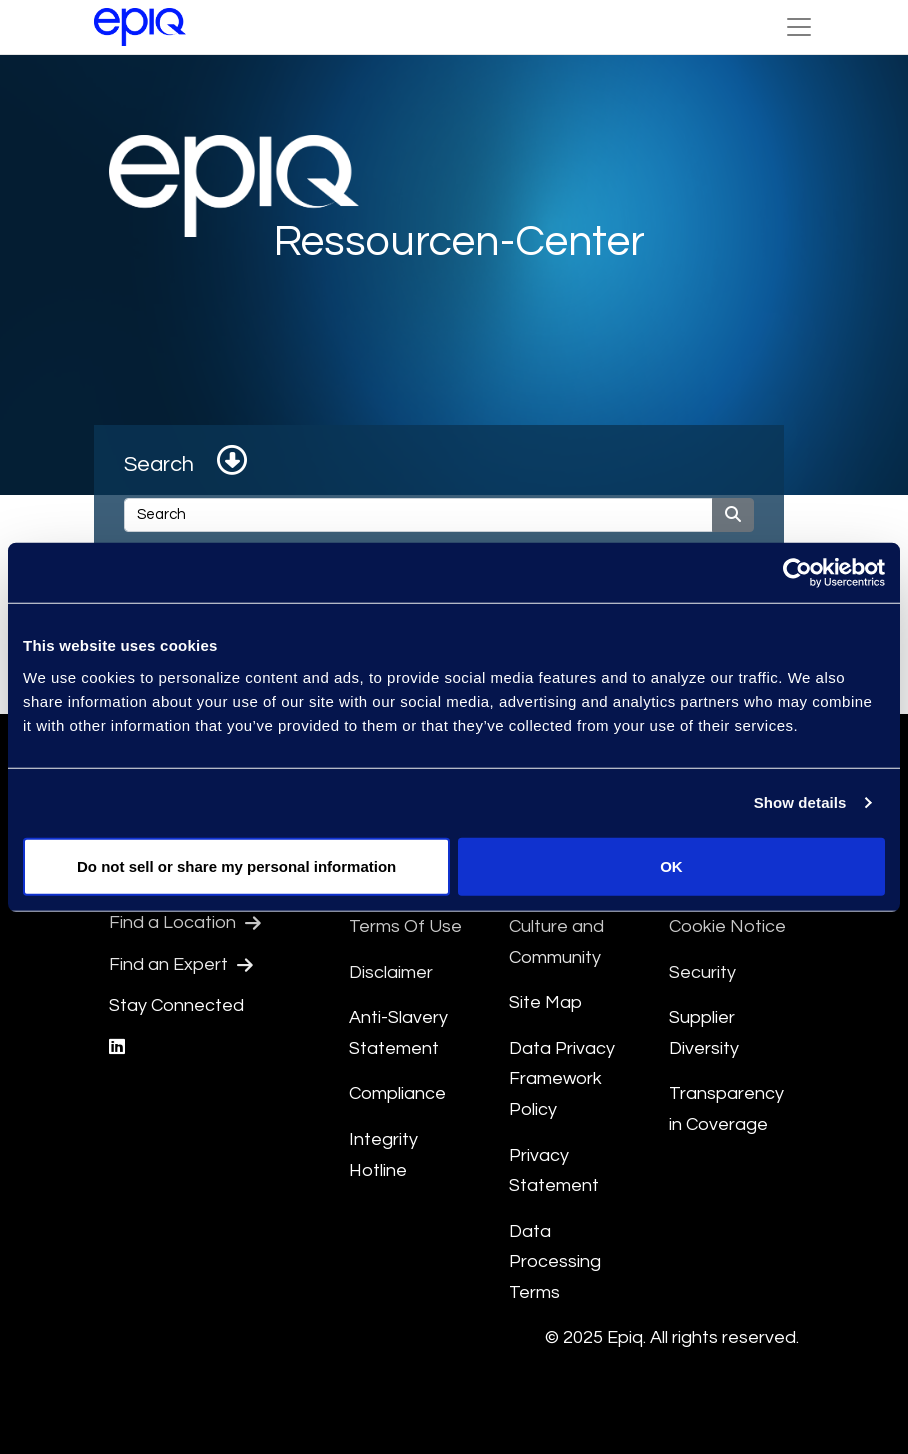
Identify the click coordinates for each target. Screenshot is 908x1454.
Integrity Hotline (383, 1155)
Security (702, 972)
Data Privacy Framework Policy (562, 1079)
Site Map (545, 1002)
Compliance (397, 1093)
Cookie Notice (727, 926)
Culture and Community (556, 942)
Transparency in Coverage (726, 1109)
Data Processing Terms (555, 1262)
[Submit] (733, 515)
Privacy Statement (554, 1171)
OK (671, 865)
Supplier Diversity (704, 1033)
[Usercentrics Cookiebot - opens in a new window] (797, 573)
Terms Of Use (405, 926)
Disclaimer (391, 972)
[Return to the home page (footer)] (140, 27)
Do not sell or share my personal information (236, 865)
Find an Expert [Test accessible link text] (181, 965)
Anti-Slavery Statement (398, 1033)
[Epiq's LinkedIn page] (117, 1047)
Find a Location (185, 923)
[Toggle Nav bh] (799, 27)
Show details (800, 802)
